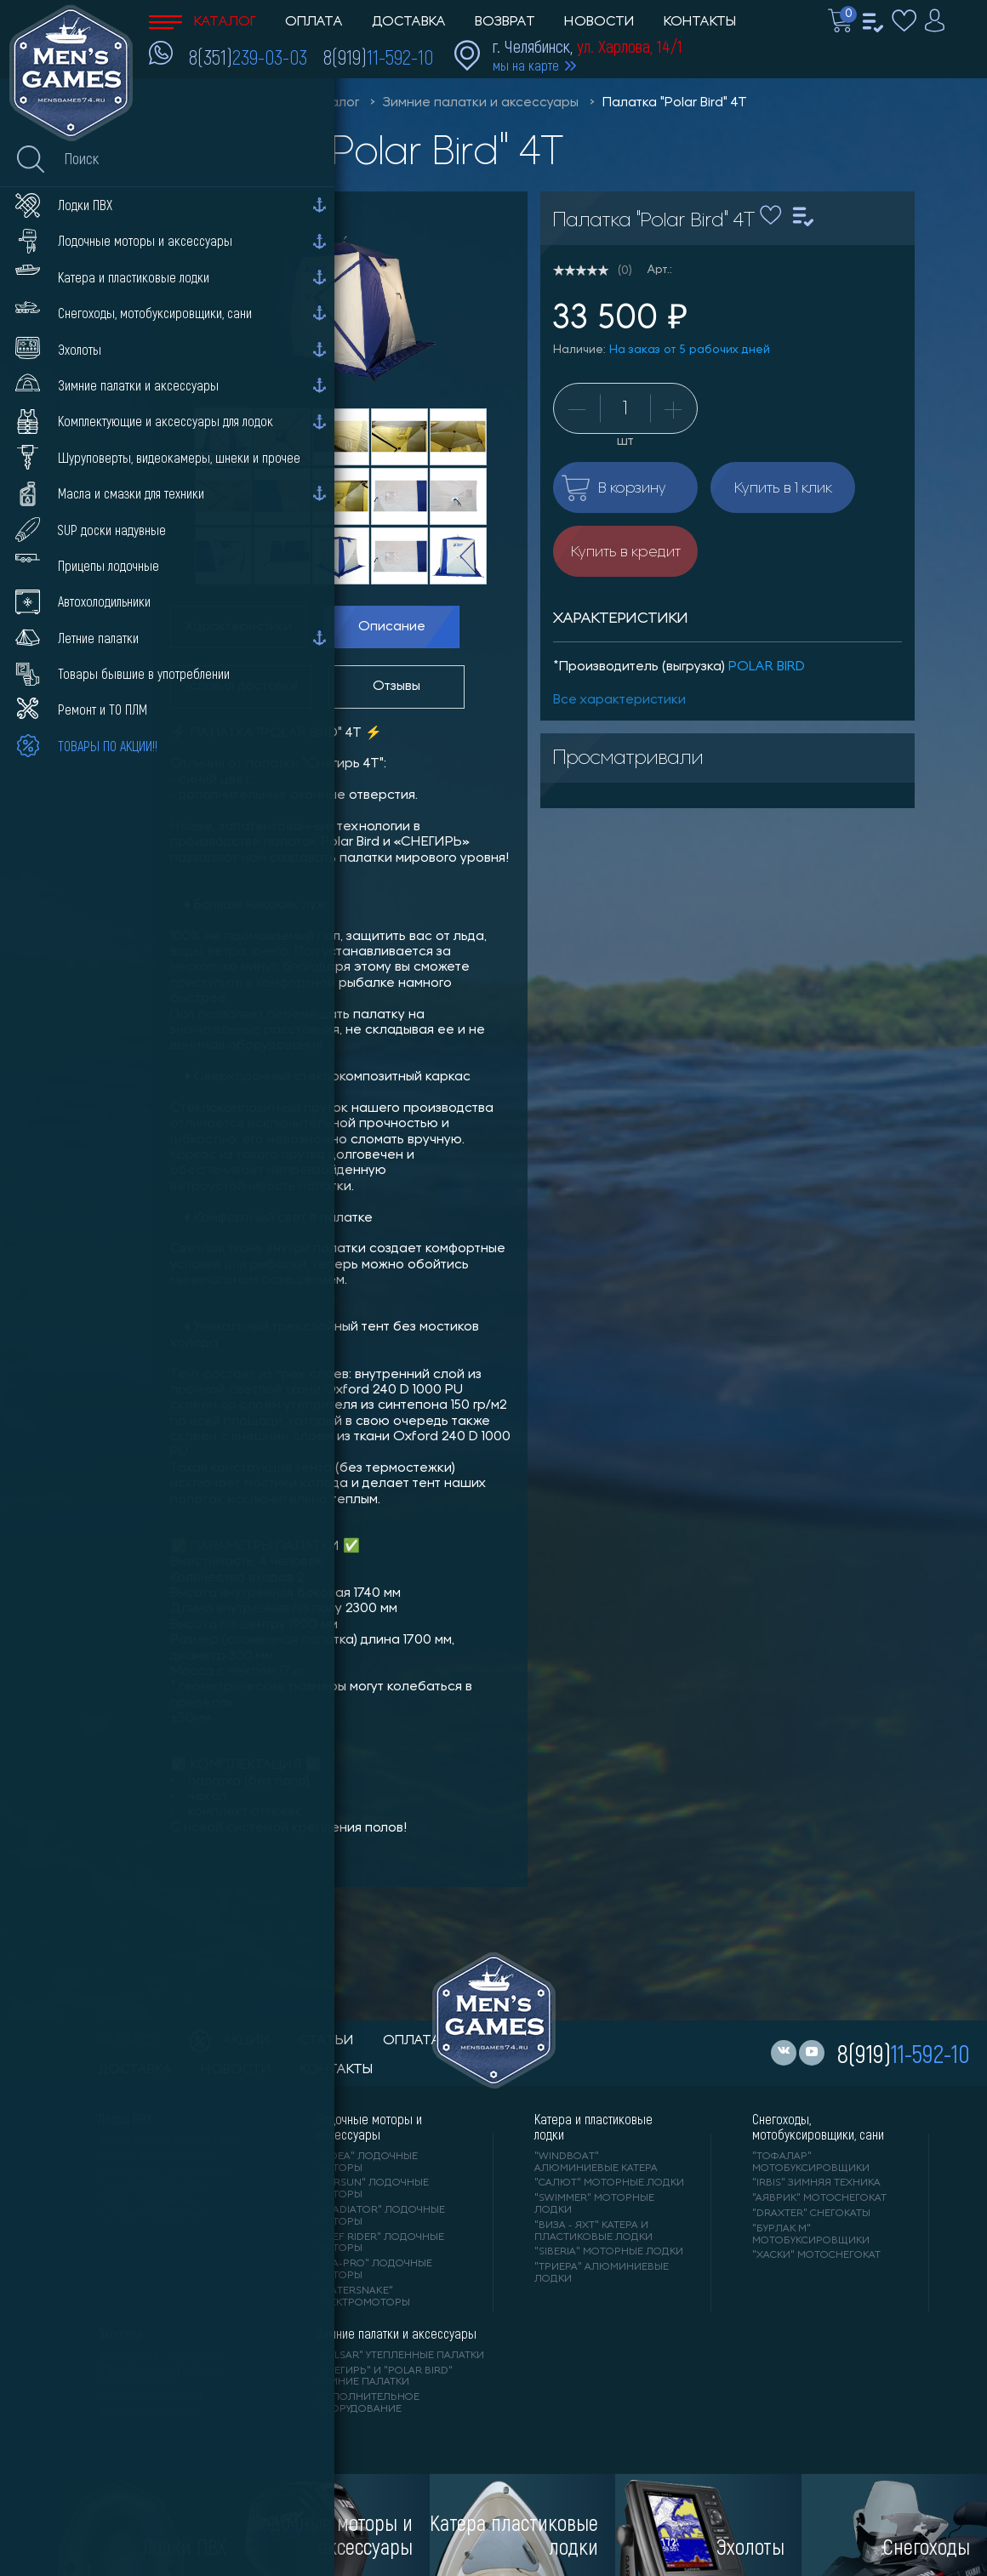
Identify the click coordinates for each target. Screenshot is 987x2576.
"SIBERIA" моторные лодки (608, 2252)
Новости (599, 22)
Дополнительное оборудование (367, 2403)
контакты (336, 2070)
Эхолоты (119, 2333)
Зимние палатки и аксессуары (481, 103)
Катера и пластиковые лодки (593, 2127)
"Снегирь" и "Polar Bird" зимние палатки (384, 2377)
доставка (135, 2070)
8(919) (378, 56)
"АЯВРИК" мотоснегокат (819, 2198)
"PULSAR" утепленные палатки (400, 2355)
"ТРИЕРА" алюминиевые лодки (601, 2273)
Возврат (505, 22)
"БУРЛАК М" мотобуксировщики (811, 2235)
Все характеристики (619, 700)
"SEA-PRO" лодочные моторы (374, 2270)
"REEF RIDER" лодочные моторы (380, 2243)
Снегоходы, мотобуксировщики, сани (818, 2127)
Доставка (409, 22)
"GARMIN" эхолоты (150, 2397)
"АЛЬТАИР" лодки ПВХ (157, 2155)
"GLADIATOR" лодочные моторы (380, 2216)
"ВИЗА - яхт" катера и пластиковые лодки (593, 2231)
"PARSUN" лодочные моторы (372, 2189)
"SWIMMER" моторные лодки (594, 2204)
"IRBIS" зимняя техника (816, 2183)
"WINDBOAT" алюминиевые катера (596, 2162)
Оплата (314, 22)
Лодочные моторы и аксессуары (369, 2127)
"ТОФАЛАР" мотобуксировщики (811, 2162)
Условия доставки (241, 686)
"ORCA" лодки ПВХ (148, 2201)
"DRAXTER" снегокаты (811, 2213)
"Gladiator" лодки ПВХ (163, 2171)
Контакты (700, 22)
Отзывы (396, 686)
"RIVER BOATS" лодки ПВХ (166, 2140)
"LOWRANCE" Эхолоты (159, 2355)
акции (230, 2041)
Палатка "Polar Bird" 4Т (674, 103)
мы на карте (526, 65)
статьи (327, 2041)
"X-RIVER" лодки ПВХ (153, 2216)
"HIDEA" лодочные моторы (367, 2162)
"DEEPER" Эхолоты (149, 2412)
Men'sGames (244, 103)
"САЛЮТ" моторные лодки (609, 2183)
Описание (391, 627)
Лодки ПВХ (125, 2119)
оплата (412, 2041)
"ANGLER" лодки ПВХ (154, 2186)
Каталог (202, 22)
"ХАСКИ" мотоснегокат (816, 2255)
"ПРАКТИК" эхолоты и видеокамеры (158, 2377)
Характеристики (238, 627)
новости (236, 2070)
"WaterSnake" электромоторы (363, 2297)
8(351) (248, 56)
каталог (129, 2041)
